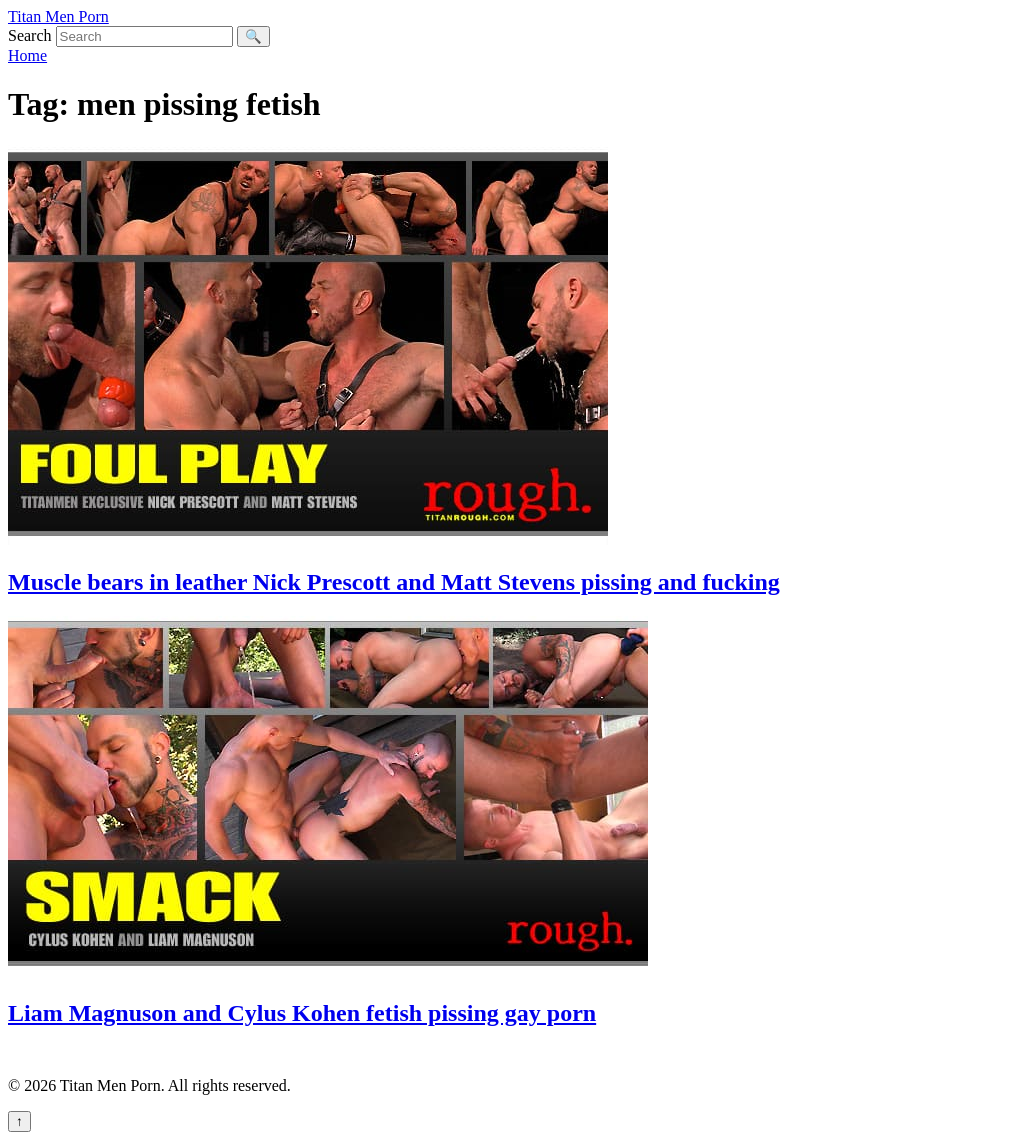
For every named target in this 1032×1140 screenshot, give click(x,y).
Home (27, 55)
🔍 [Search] (253, 36)
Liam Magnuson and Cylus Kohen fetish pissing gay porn (302, 1013)
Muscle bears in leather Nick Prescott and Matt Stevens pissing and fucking (394, 582)
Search (30, 35)
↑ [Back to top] (19, 1121)
